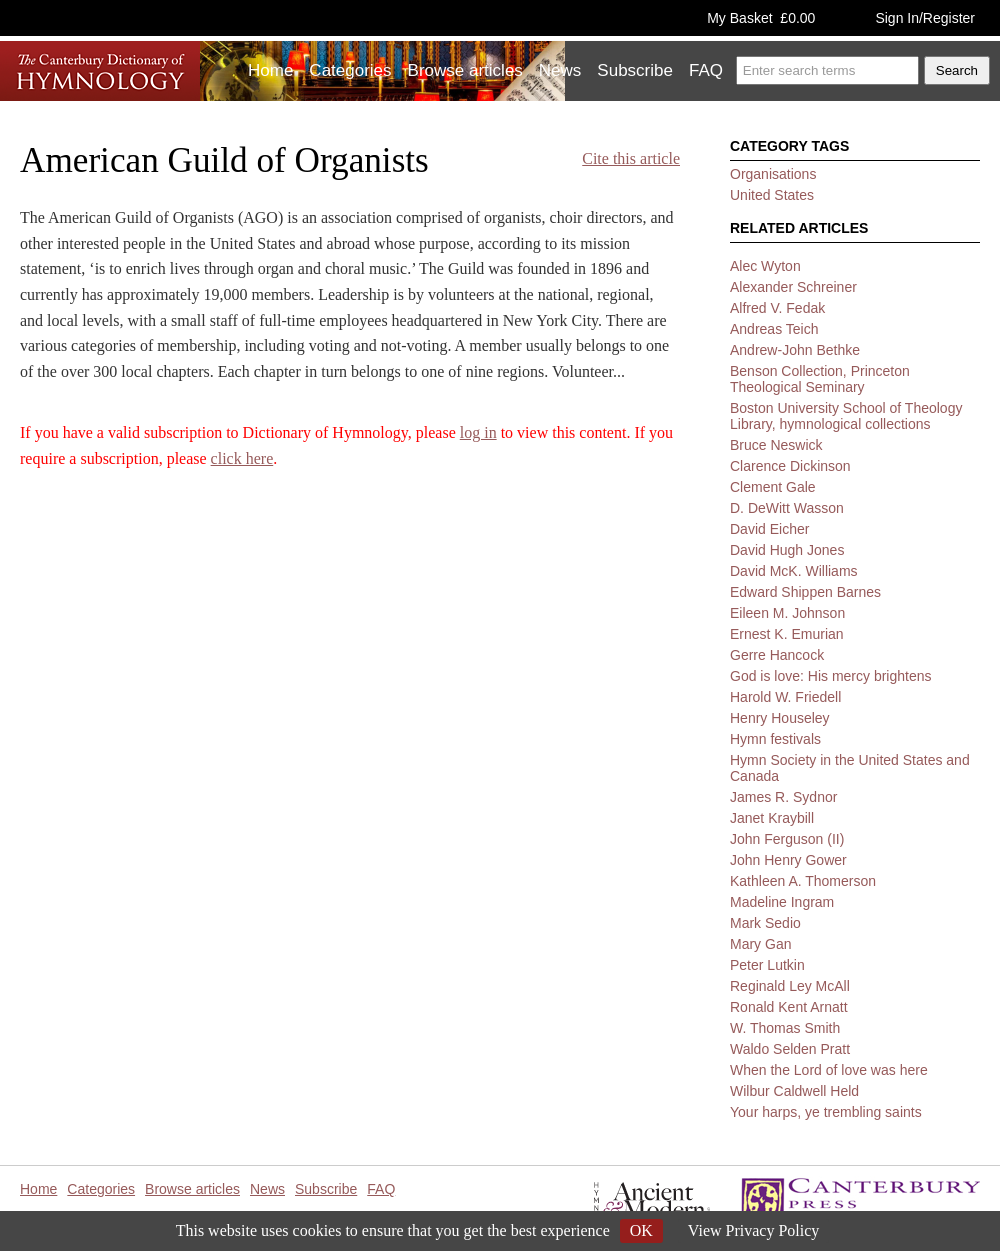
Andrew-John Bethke (795, 350)
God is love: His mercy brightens (831, 676)
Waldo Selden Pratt (790, 1049)
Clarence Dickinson (790, 466)
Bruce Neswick (776, 445)
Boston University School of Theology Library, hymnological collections (846, 416)
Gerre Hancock (777, 655)
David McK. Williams (794, 571)
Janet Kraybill (772, 818)
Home (270, 70)
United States (772, 195)
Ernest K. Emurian (787, 634)
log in (478, 432)
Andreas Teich (774, 329)
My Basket (761, 18)
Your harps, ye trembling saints (826, 1112)
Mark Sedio (765, 923)
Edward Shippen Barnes (805, 592)
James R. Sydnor (783, 797)
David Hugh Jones (787, 550)
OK (641, 1230)
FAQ (706, 70)
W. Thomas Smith (785, 1028)
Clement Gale (773, 487)
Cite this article (631, 158)
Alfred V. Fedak (777, 308)
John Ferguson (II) (787, 839)
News (560, 70)
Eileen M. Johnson (787, 613)
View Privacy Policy (753, 1230)
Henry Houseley (780, 718)
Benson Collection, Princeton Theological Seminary (820, 379)
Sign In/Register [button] (925, 18)
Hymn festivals (775, 739)
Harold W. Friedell (785, 697)
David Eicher (769, 529)
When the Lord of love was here (829, 1070)
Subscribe (635, 70)
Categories (350, 70)
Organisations (773, 174)
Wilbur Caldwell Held (794, 1091)
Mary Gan (760, 944)
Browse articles (465, 70)
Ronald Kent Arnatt (789, 1007)
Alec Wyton (765, 266)
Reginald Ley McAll (790, 986)
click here (242, 458)
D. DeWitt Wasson (787, 508)
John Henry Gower (788, 860)
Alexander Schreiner (793, 287)
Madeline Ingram (782, 902)
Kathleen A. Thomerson (803, 881)
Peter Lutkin (767, 965)
